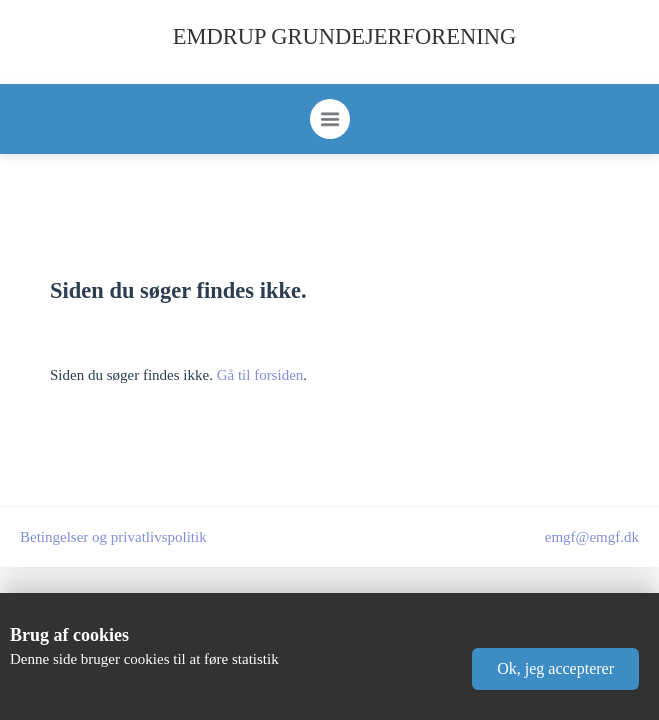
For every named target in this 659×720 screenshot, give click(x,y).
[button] (555, 669)
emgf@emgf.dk (592, 537)
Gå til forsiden (260, 375)
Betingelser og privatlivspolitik (113, 537)
